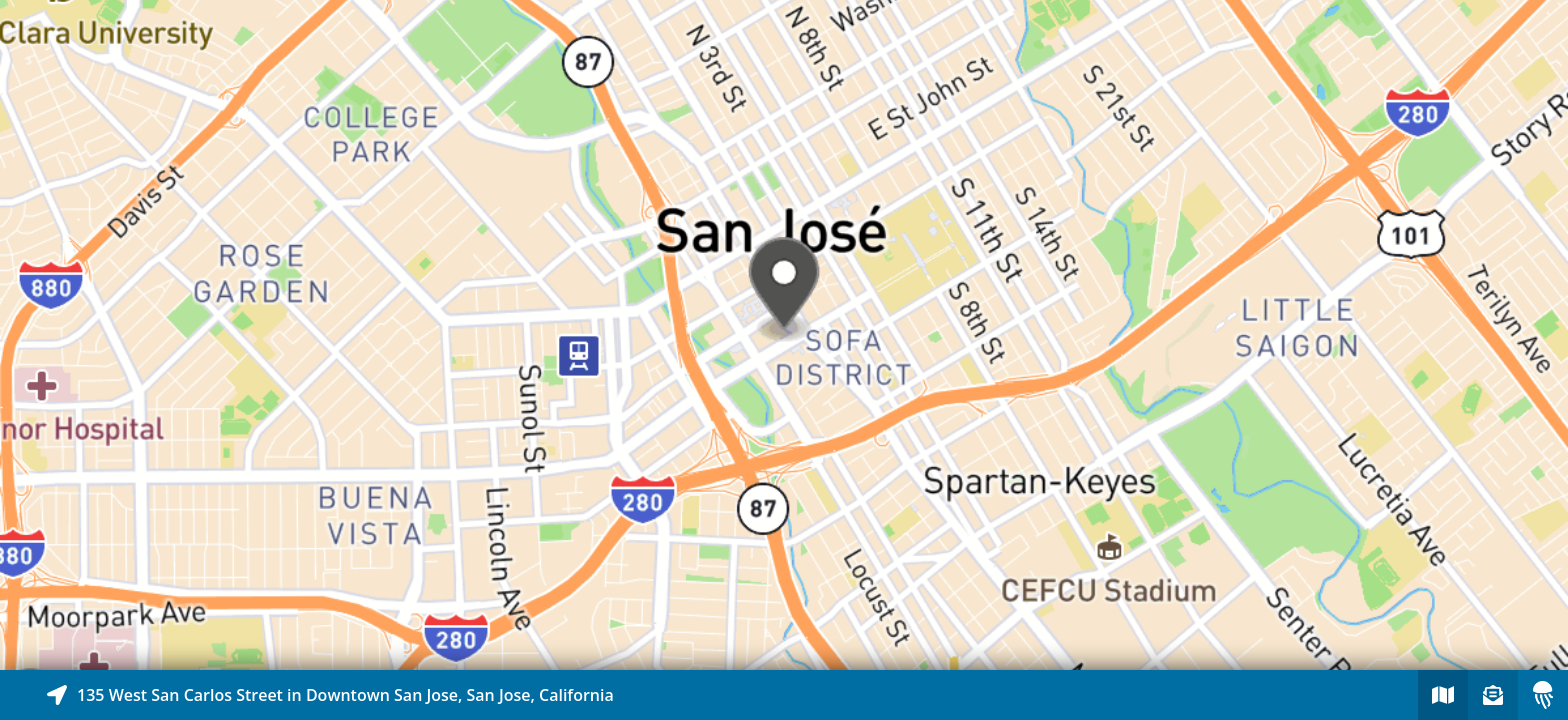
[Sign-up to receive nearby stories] (1493, 695)
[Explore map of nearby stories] (784, 335)
